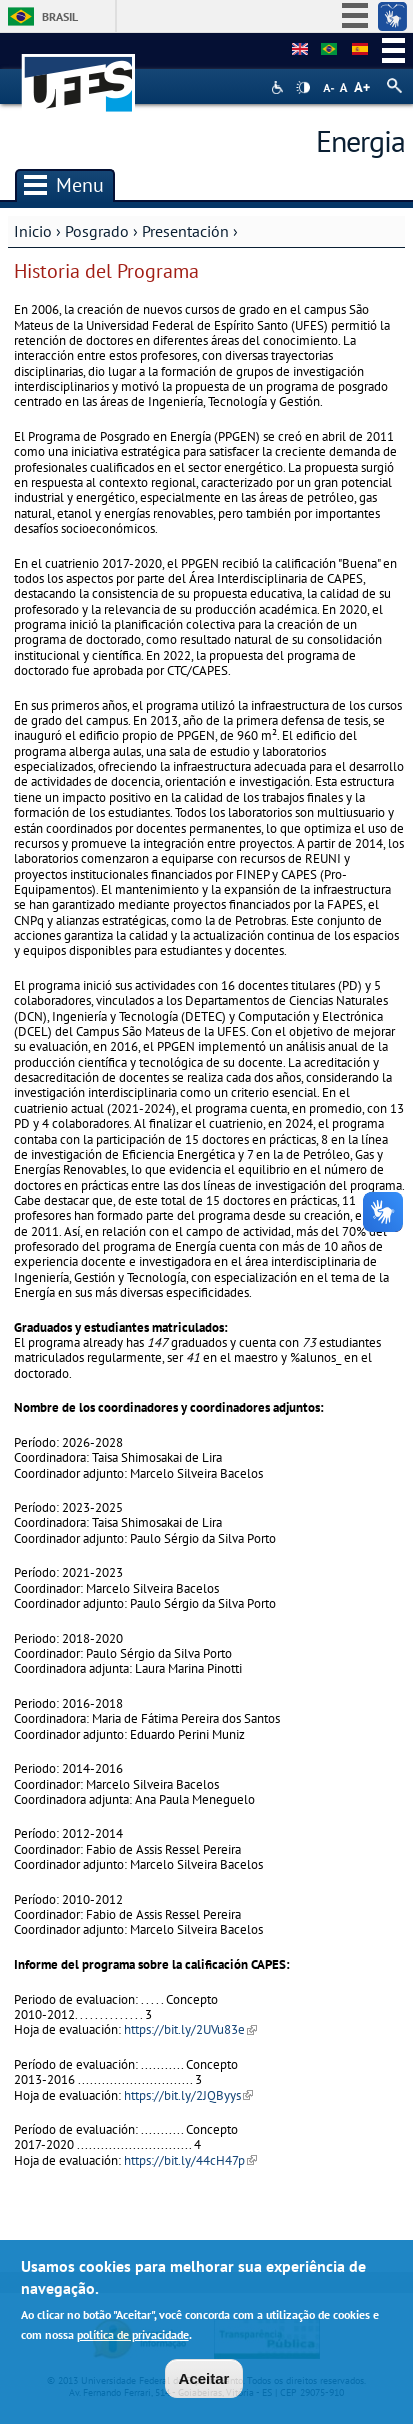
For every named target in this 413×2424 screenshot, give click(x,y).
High (303, 88)
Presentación (185, 231)
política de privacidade (133, 2340)
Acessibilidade (279, 87)
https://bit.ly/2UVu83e (190, 2029)
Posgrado (97, 231)
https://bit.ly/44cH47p (190, 2160)
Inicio (33, 231)
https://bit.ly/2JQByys (188, 2095)
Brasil (60, 16)
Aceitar (204, 2384)
